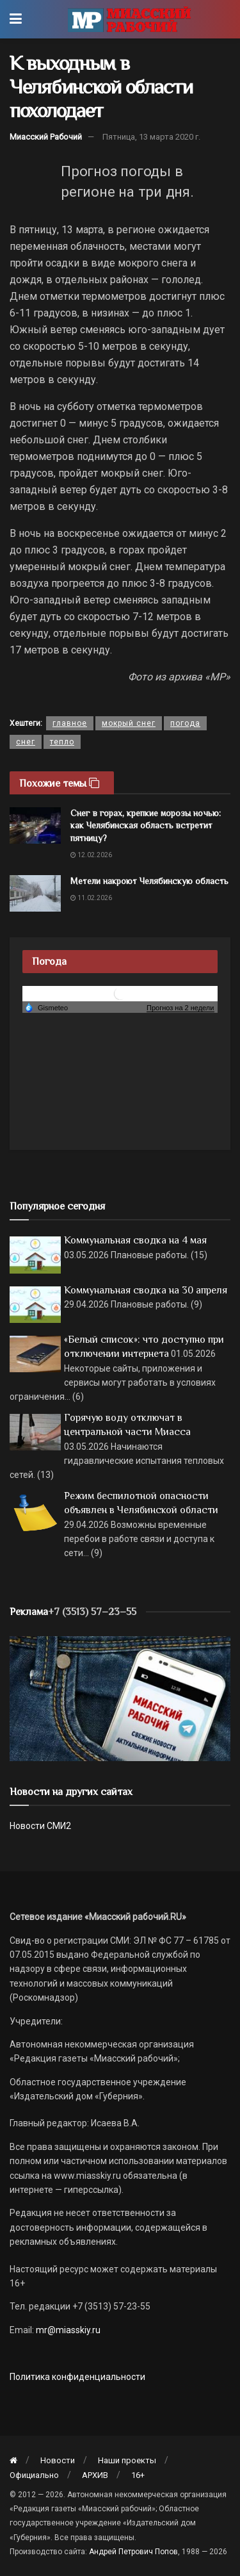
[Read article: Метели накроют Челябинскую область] (35, 893)
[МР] (120, 1698)
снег (25, 741)
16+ (138, 2475)
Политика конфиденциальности (77, 2377)
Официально (34, 2475)
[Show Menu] (16, 19)
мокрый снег (129, 723)
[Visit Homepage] (129, 19)
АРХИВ (95, 2475)
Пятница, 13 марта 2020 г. (151, 137)
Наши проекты (127, 2460)
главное (69, 723)
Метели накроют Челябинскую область (149, 881)
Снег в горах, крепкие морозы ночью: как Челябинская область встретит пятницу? (145, 825)
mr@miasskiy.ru (67, 2330)
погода (185, 723)
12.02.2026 (91, 854)
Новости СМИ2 (40, 1826)
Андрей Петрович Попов (133, 2551)
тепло (62, 741)
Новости (57, 2460)
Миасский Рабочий (46, 137)
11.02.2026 (91, 897)
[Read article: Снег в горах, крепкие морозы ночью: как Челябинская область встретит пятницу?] (35, 825)
